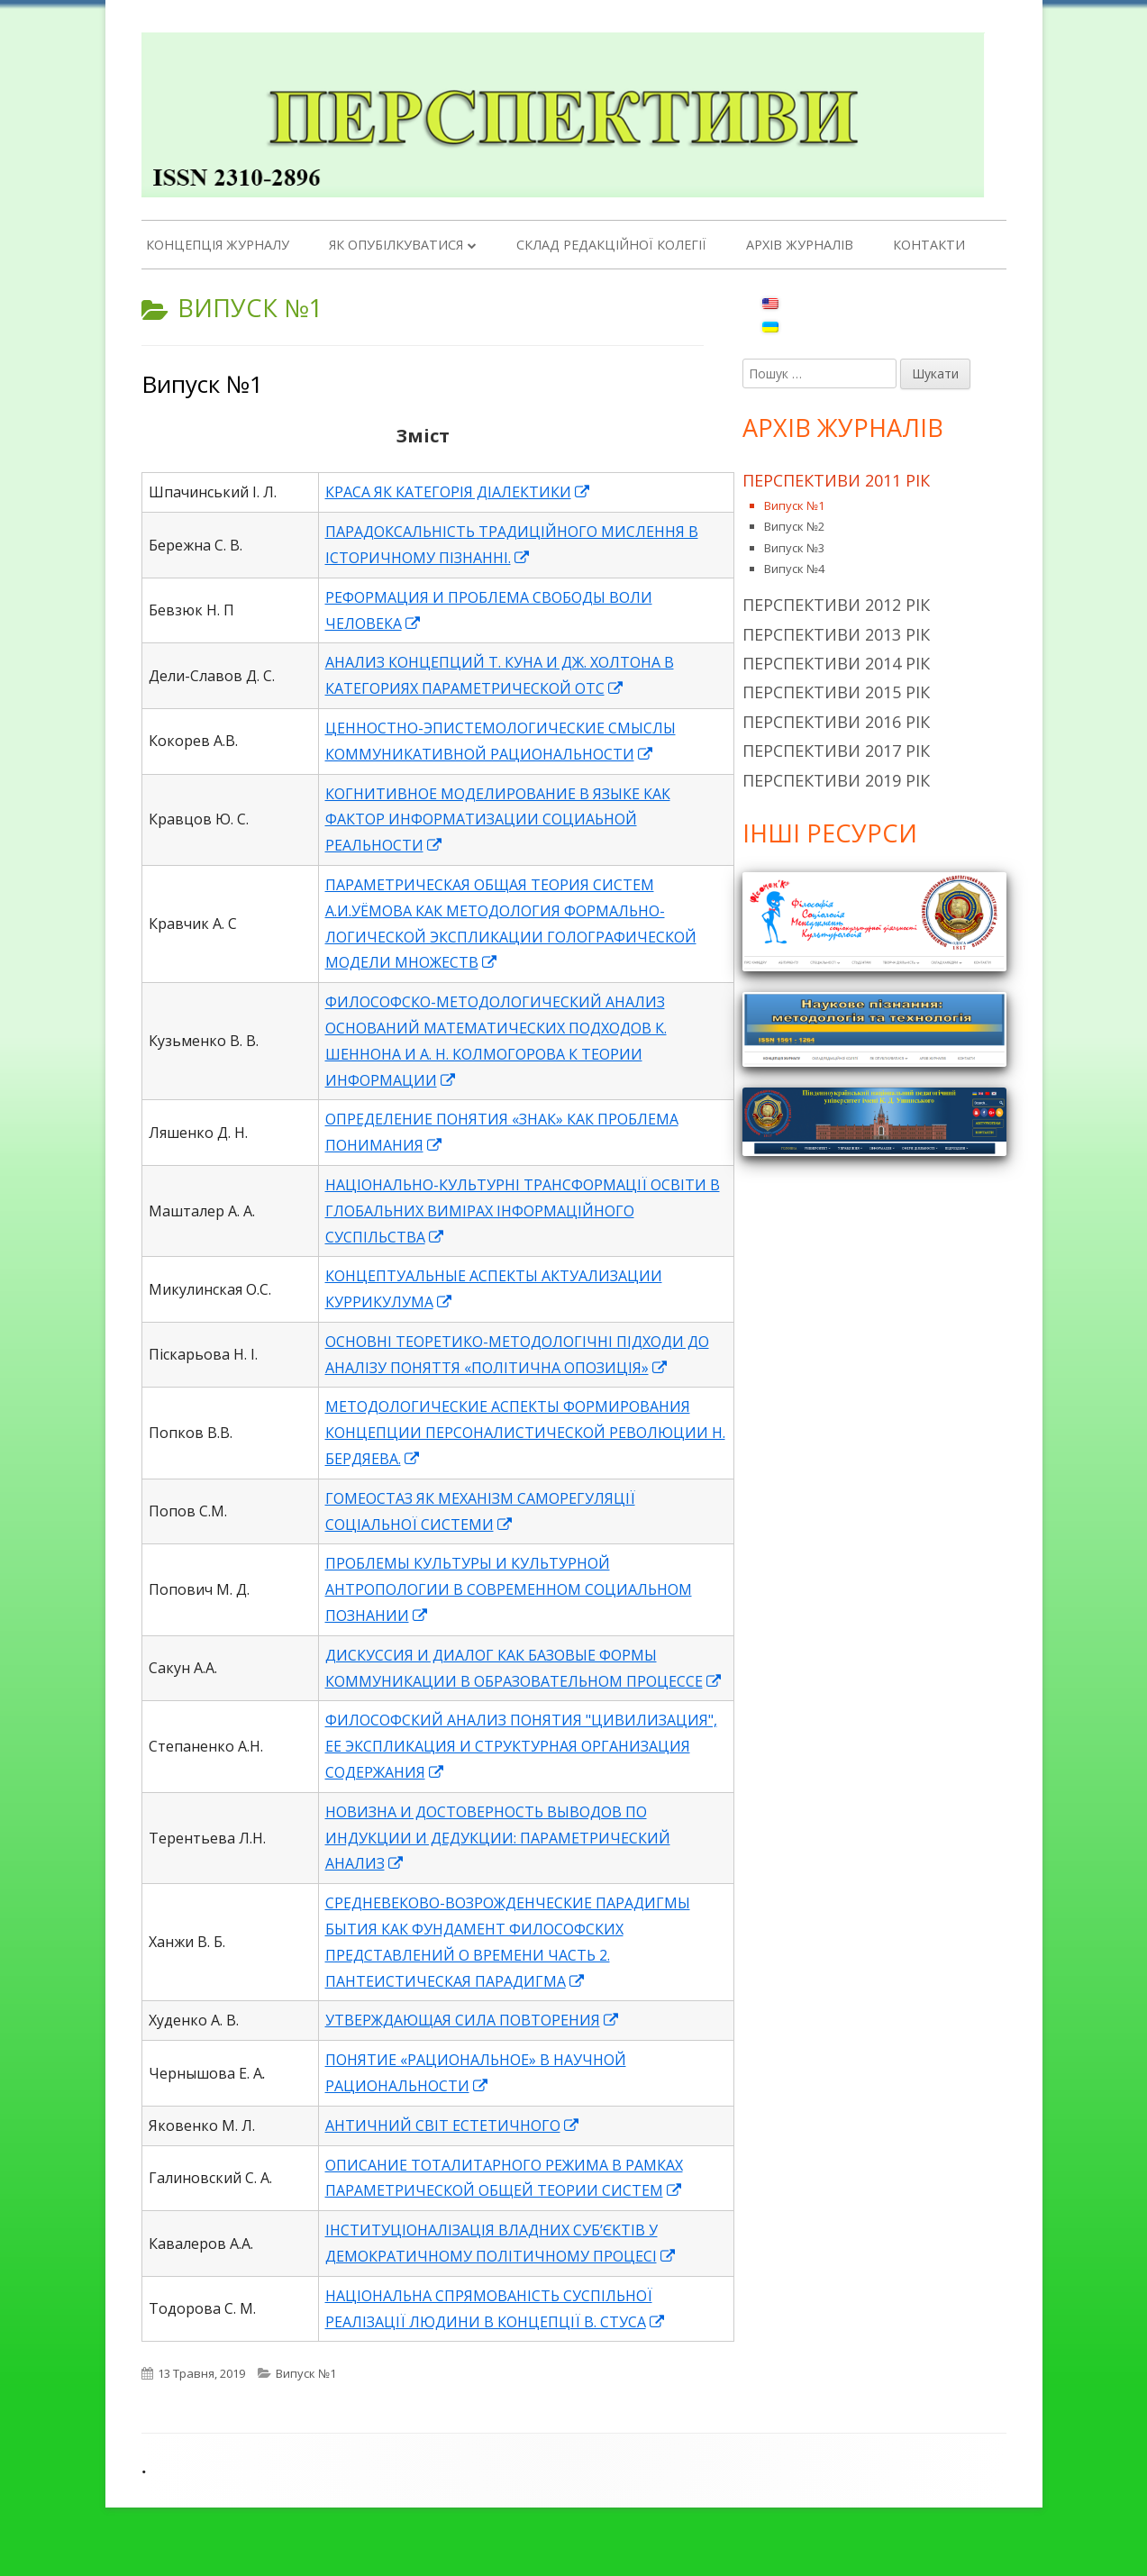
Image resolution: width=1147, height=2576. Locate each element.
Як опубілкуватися (396, 244)
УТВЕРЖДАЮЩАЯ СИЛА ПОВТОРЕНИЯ (472, 2020)
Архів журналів (799, 244)
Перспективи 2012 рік (836, 604)
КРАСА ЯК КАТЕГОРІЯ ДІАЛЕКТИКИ (458, 492)
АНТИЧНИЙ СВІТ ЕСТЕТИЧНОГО (452, 2125)
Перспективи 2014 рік (836, 663)
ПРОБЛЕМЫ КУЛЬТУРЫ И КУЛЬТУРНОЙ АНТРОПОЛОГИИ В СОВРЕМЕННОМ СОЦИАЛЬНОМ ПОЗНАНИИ (508, 1589)
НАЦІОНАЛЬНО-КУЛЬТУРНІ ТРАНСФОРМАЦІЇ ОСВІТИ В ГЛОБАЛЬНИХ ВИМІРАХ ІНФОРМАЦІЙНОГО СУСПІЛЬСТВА (522, 1211)
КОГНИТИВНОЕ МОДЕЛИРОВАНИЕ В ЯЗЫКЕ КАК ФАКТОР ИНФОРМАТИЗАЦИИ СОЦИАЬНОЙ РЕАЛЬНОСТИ (497, 820)
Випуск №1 (202, 384)
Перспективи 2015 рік (836, 692)
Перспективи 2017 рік (836, 750)
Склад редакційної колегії (611, 244)
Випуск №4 (794, 568)
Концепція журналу (217, 244)
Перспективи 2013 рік (836, 634)
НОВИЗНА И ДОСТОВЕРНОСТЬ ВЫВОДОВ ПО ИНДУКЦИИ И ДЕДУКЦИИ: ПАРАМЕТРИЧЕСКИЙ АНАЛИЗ (497, 1838)
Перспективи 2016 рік (836, 722)
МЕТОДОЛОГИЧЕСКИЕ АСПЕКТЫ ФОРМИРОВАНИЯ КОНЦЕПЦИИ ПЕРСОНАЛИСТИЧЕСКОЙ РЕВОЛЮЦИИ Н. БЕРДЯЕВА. (525, 1433)
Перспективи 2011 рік (836, 480)
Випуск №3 (794, 548)
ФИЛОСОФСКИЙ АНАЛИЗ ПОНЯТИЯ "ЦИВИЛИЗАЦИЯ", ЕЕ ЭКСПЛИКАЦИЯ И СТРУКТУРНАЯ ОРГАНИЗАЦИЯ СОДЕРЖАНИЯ (521, 1746)
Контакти (929, 244)
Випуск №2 (794, 526)
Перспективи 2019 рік (836, 780)
